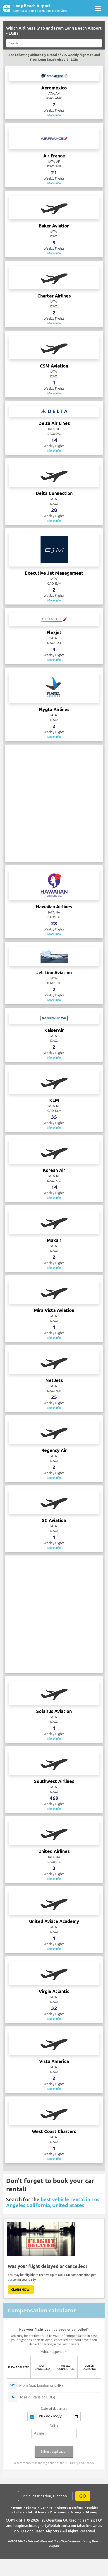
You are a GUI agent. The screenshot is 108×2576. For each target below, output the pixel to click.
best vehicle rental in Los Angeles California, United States (52, 2202)
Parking (92, 2507)
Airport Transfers (70, 2507)
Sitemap (91, 2512)
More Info (54, 115)
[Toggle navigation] (98, 8)
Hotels (19, 2512)
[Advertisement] (54, 803)
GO (82, 2496)
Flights (31, 2507)
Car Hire (47, 2507)
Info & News (37, 2512)
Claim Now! (20, 2289)
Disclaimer (58, 2512)
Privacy (75, 2512)
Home (17, 2507)
